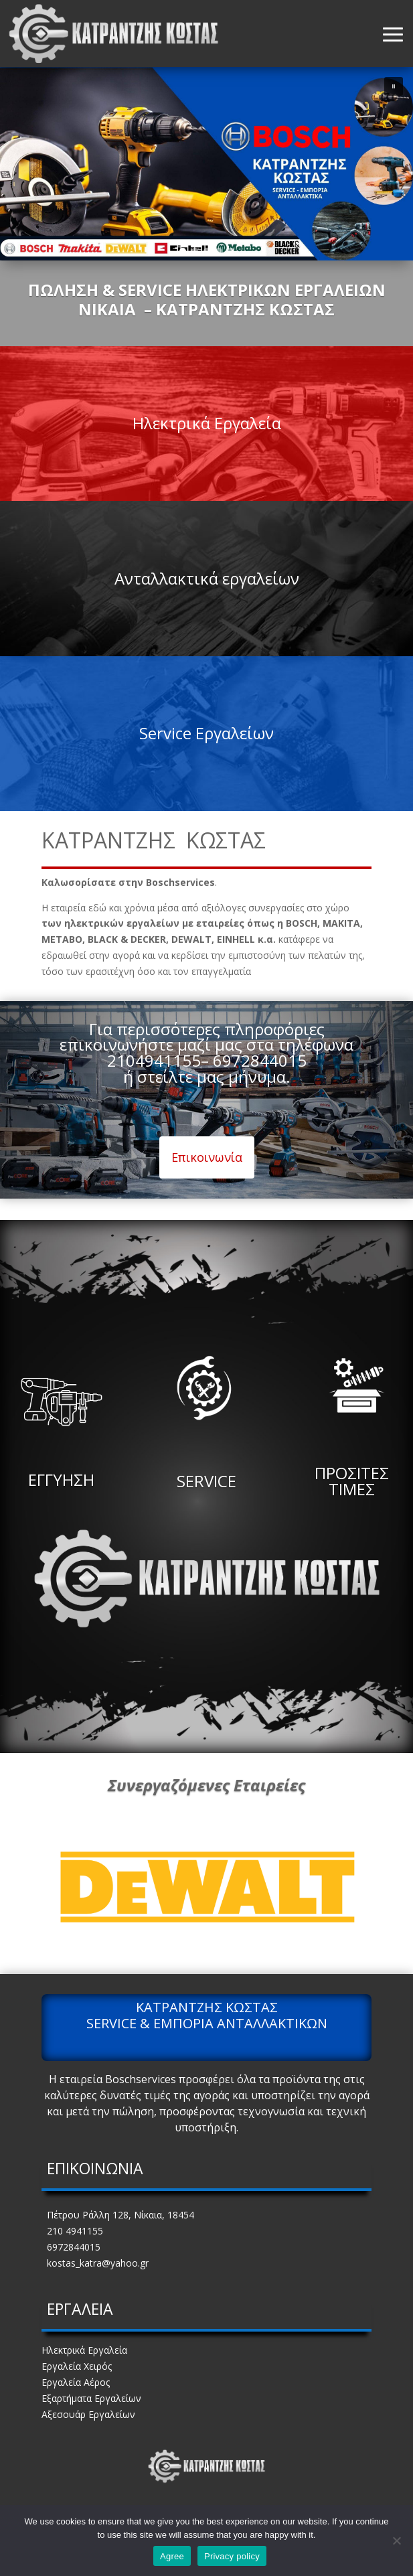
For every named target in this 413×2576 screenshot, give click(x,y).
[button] (393, 86)
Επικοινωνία (206, 1157)
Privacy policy (232, 2556)
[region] (206, 163)
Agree (172, 2556)
